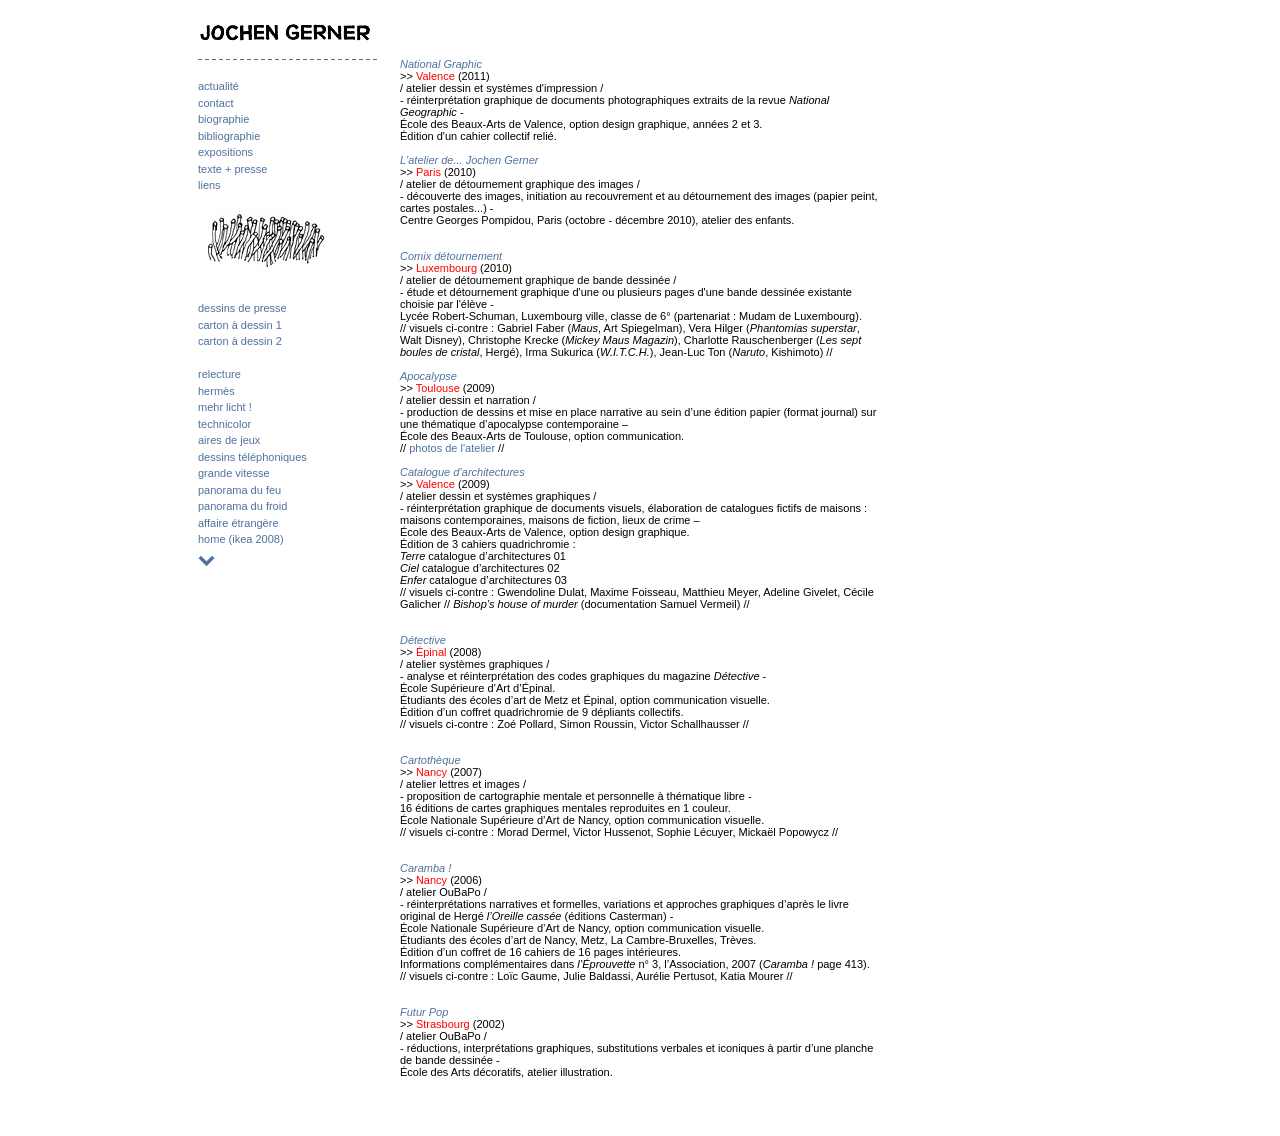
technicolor (224, 424)
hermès (216, 391)
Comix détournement (451, 256)
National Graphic (441, 64)
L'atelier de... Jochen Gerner (469, 160)
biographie (223, 119)
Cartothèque (430, 760)
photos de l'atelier (452, 448)
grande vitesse (234, 473)
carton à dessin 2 (240, 341)
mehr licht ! (225, 407)
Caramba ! (425, 868)
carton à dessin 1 (240, 325)
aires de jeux (229, 440)
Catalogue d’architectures (462, 472)
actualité (218, 86)
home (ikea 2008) (241, 539)
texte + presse (232, 169)
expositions (225, 152)
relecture (219, 374)
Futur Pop (424, 1012)
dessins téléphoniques (252, 457)
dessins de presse (242, 308)
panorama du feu (239, 490)
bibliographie (229, 136)
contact (215, 103)
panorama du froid (242, 506)
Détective (423, 640)
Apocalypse (428, 376)
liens (209, 185)
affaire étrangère (238, 523)
